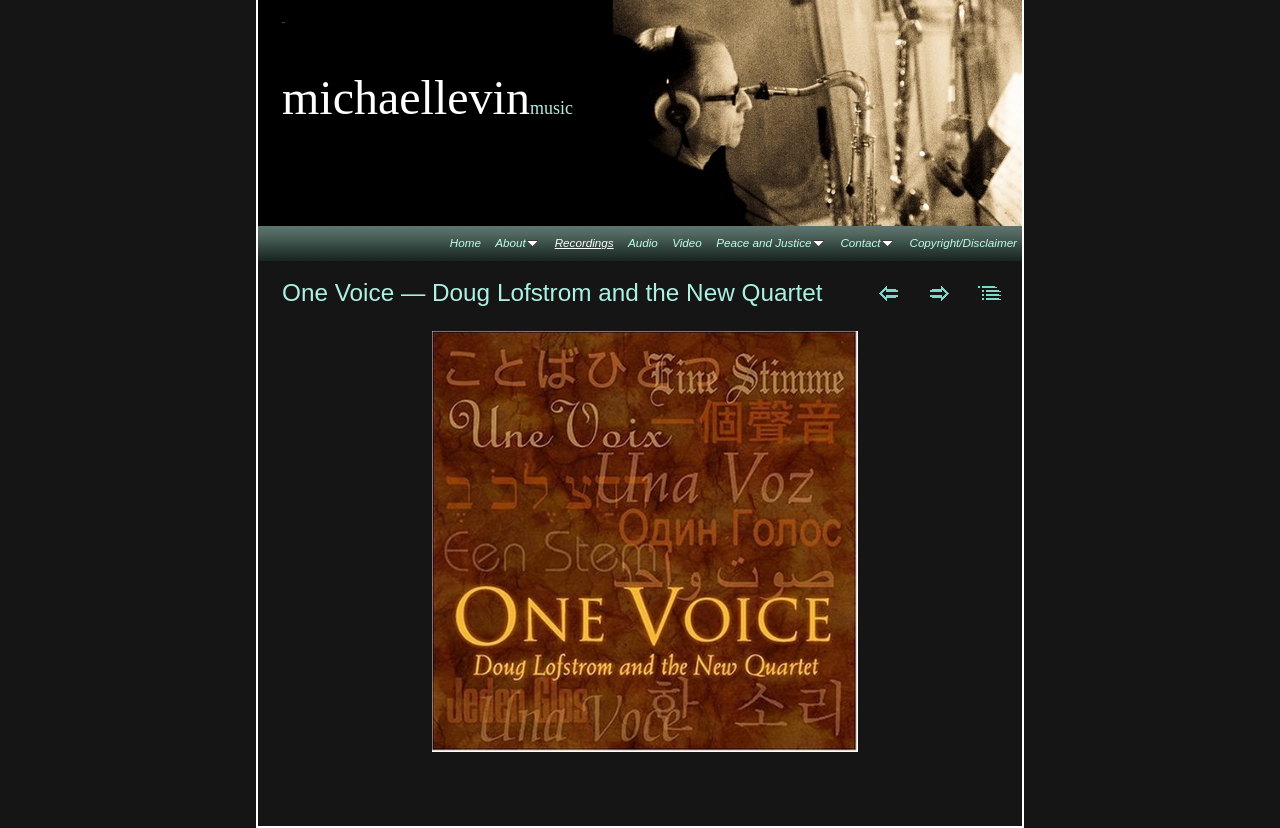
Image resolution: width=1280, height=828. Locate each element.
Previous (888, 293)
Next (939, 293)
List (990, 293)
